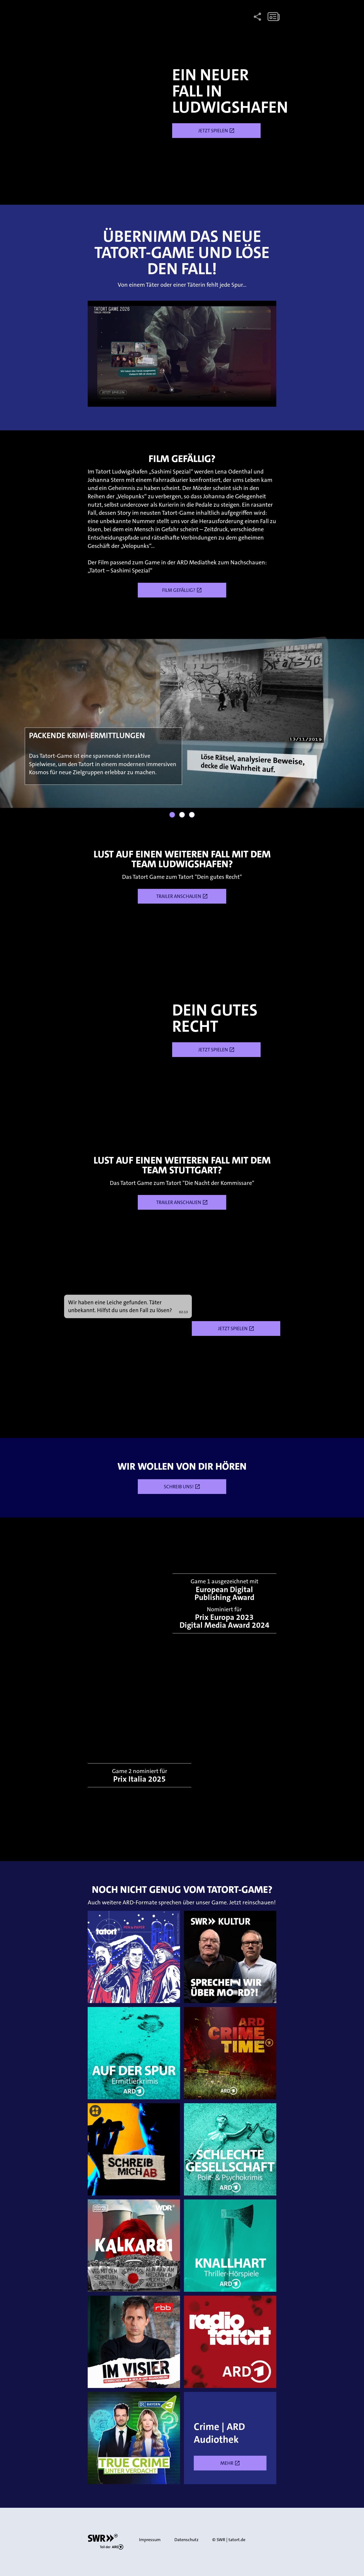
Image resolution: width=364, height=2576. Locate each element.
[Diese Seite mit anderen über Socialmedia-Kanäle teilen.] (257, 17)
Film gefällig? (182, 590)
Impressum (150, 2540)
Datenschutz (186, 2540)
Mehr (243, 2463)
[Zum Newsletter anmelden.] (273, 17)
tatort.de (236, 2540)
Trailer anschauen (182, 896)
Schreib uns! (182, 1486)
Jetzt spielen (216, 130)
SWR (221, 2540)
